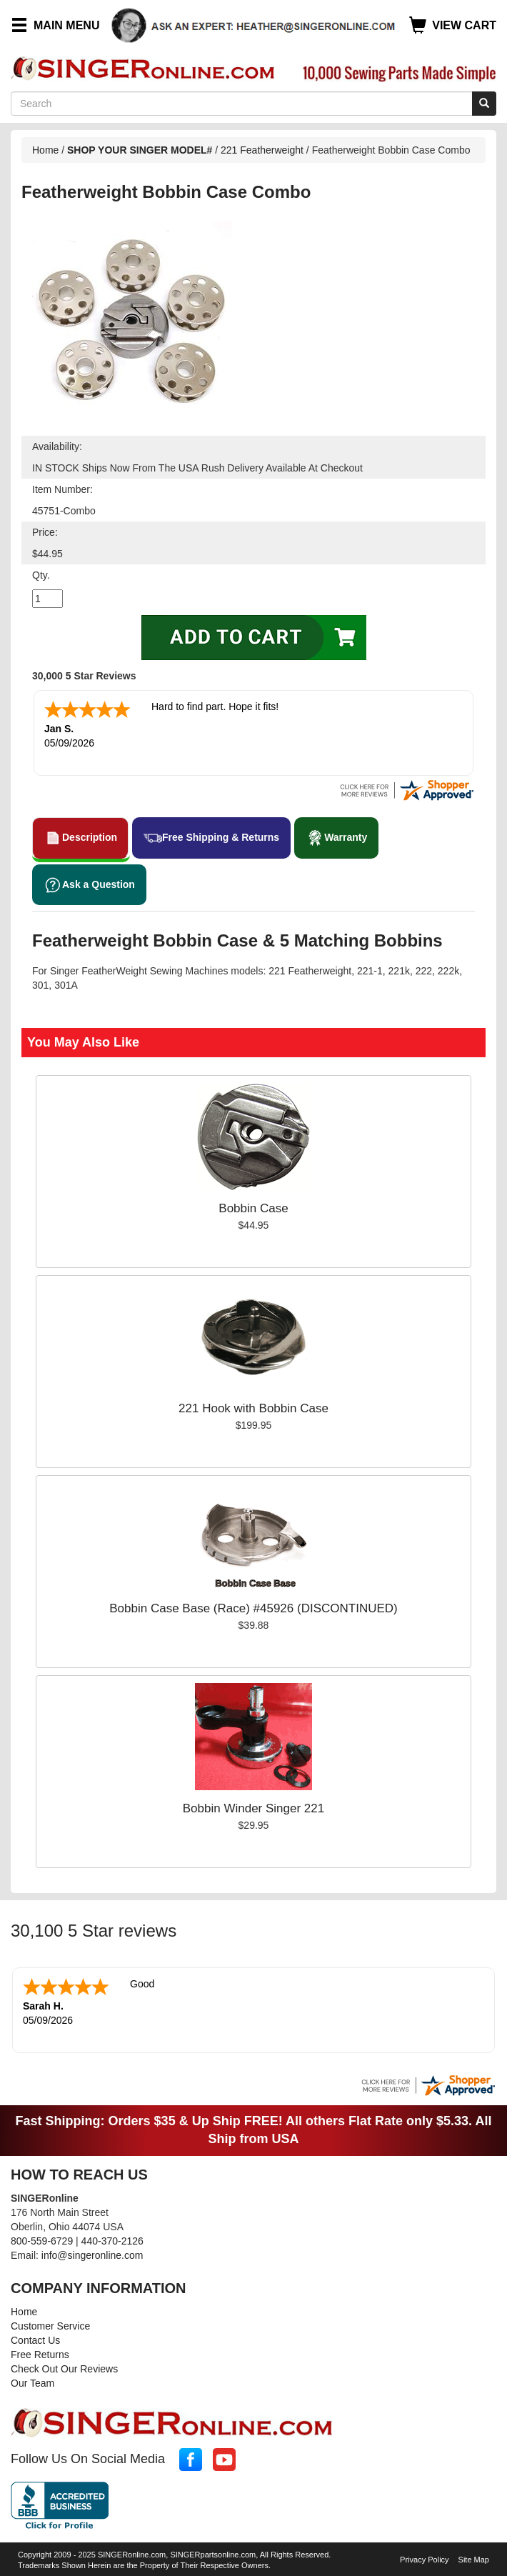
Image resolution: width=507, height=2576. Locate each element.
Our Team (32, 2383)
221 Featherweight (262, 150)
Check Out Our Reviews (64, 2369)
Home (45, 150)
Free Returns (40, 2354)
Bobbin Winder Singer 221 (253, 1808)
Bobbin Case (253, 1208)
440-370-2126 (112, 2241)
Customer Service (50, 2326)
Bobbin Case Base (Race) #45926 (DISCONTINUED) (253, 1608)
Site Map (473, 2559)
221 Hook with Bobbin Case (253, 1408)
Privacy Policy (424, 2559)
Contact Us (35, 2340)
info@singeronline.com (92, 2255)
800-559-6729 (42, 2241)
